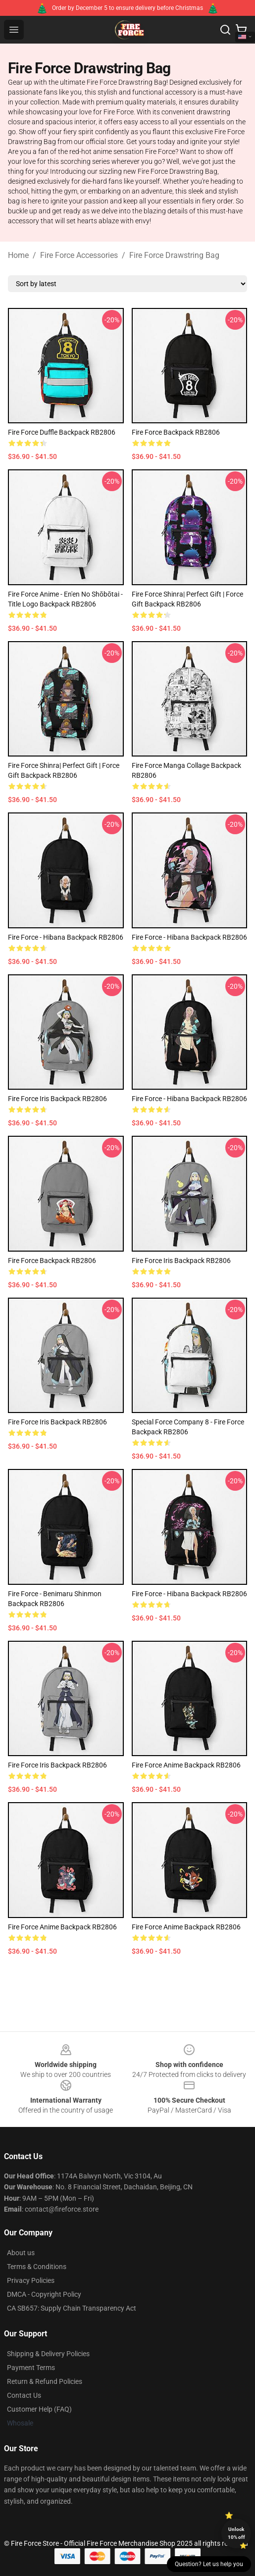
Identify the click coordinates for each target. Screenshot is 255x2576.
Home (18, 255)
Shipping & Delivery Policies (48, 2354)
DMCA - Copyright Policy (44, 2294)
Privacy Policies (30, 2280)
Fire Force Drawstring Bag (174, 255)
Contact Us (24, 2395)
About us (21, 2253)
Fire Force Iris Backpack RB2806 (57, 1099)
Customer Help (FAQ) (39, 2409)
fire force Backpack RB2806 (176, 432)
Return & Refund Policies (44, 2381)
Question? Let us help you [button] (209, 2564)
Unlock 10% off (236, 2533)
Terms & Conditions (36, 2267)
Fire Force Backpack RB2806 (52, 1260)
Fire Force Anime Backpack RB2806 (186, 1765)
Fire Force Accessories (79, 255)
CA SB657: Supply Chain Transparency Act (71, 2308)
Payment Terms (31, 2368)
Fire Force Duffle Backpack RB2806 (61, 432)
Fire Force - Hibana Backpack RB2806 (65, 937)
